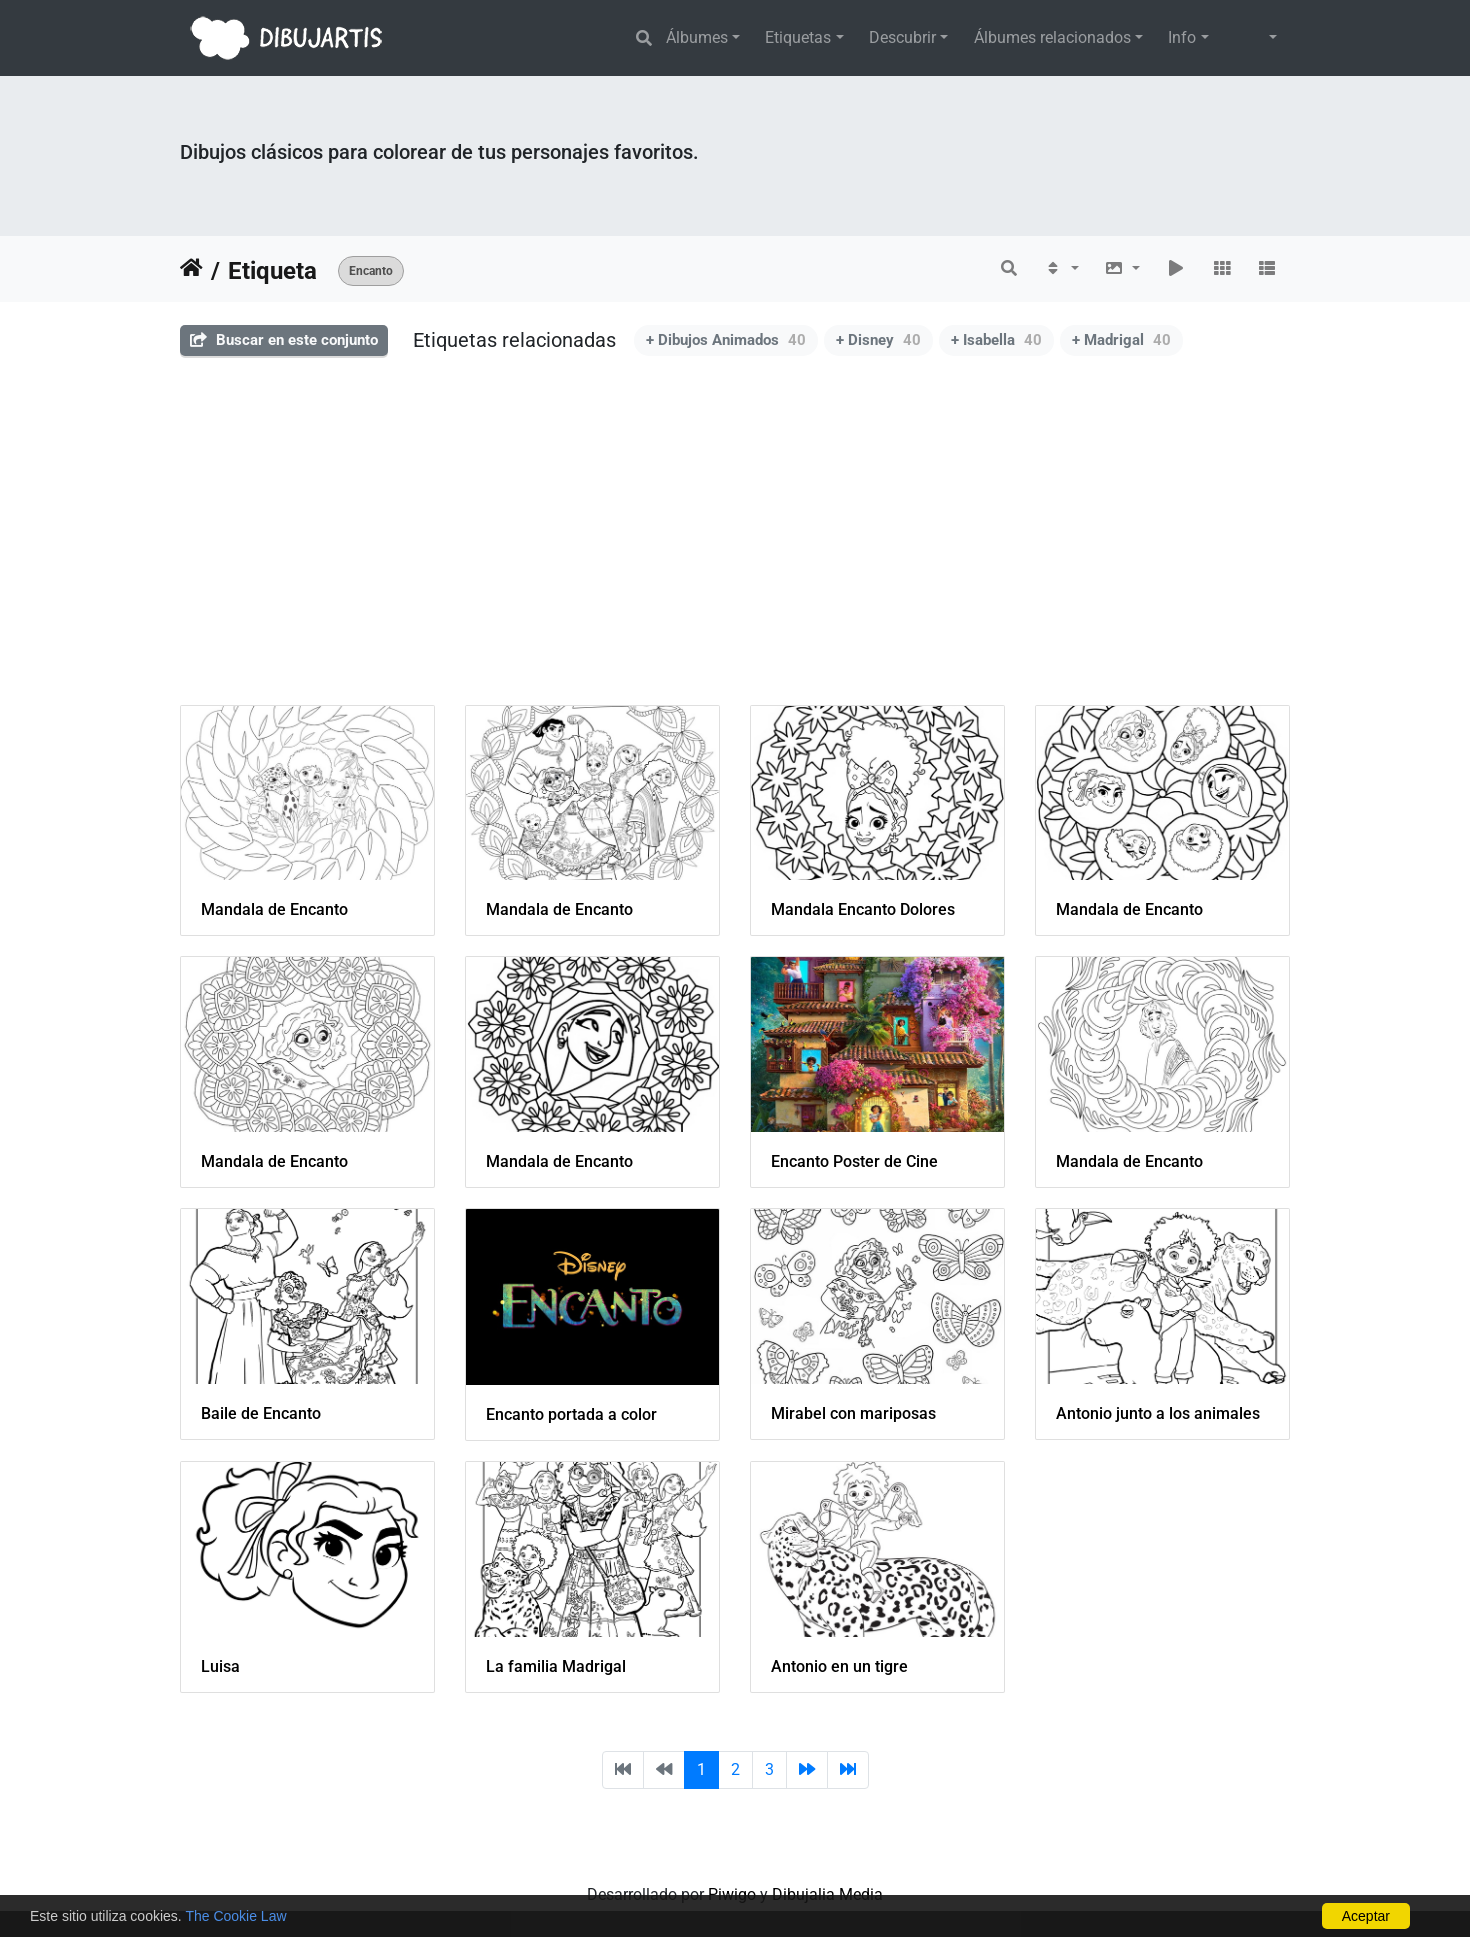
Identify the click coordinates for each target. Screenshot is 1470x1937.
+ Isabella (996, 340)
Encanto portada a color (571, 1414)
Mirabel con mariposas (853, 1413)
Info (1182, 37)
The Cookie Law (235, 1916)
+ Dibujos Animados (726, 340)
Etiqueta (272, 271)
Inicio (191, 271)
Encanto (371, 271)
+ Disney (878, 340)
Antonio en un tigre (839, 1666)
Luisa (220, 1666)
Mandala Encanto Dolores (863, 909)
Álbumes (697, 37)
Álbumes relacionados (1052, 37)
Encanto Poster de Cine (854, 1161)
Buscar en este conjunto (284, 340)
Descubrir (902, 37)
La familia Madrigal (556, 1666)
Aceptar (1366, 1916)
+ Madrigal (1121, 340)
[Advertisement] (735, 545)
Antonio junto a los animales (1158, 1413)
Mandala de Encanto (274, 909)
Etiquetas (798, 37)
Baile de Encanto (261, 1413)
